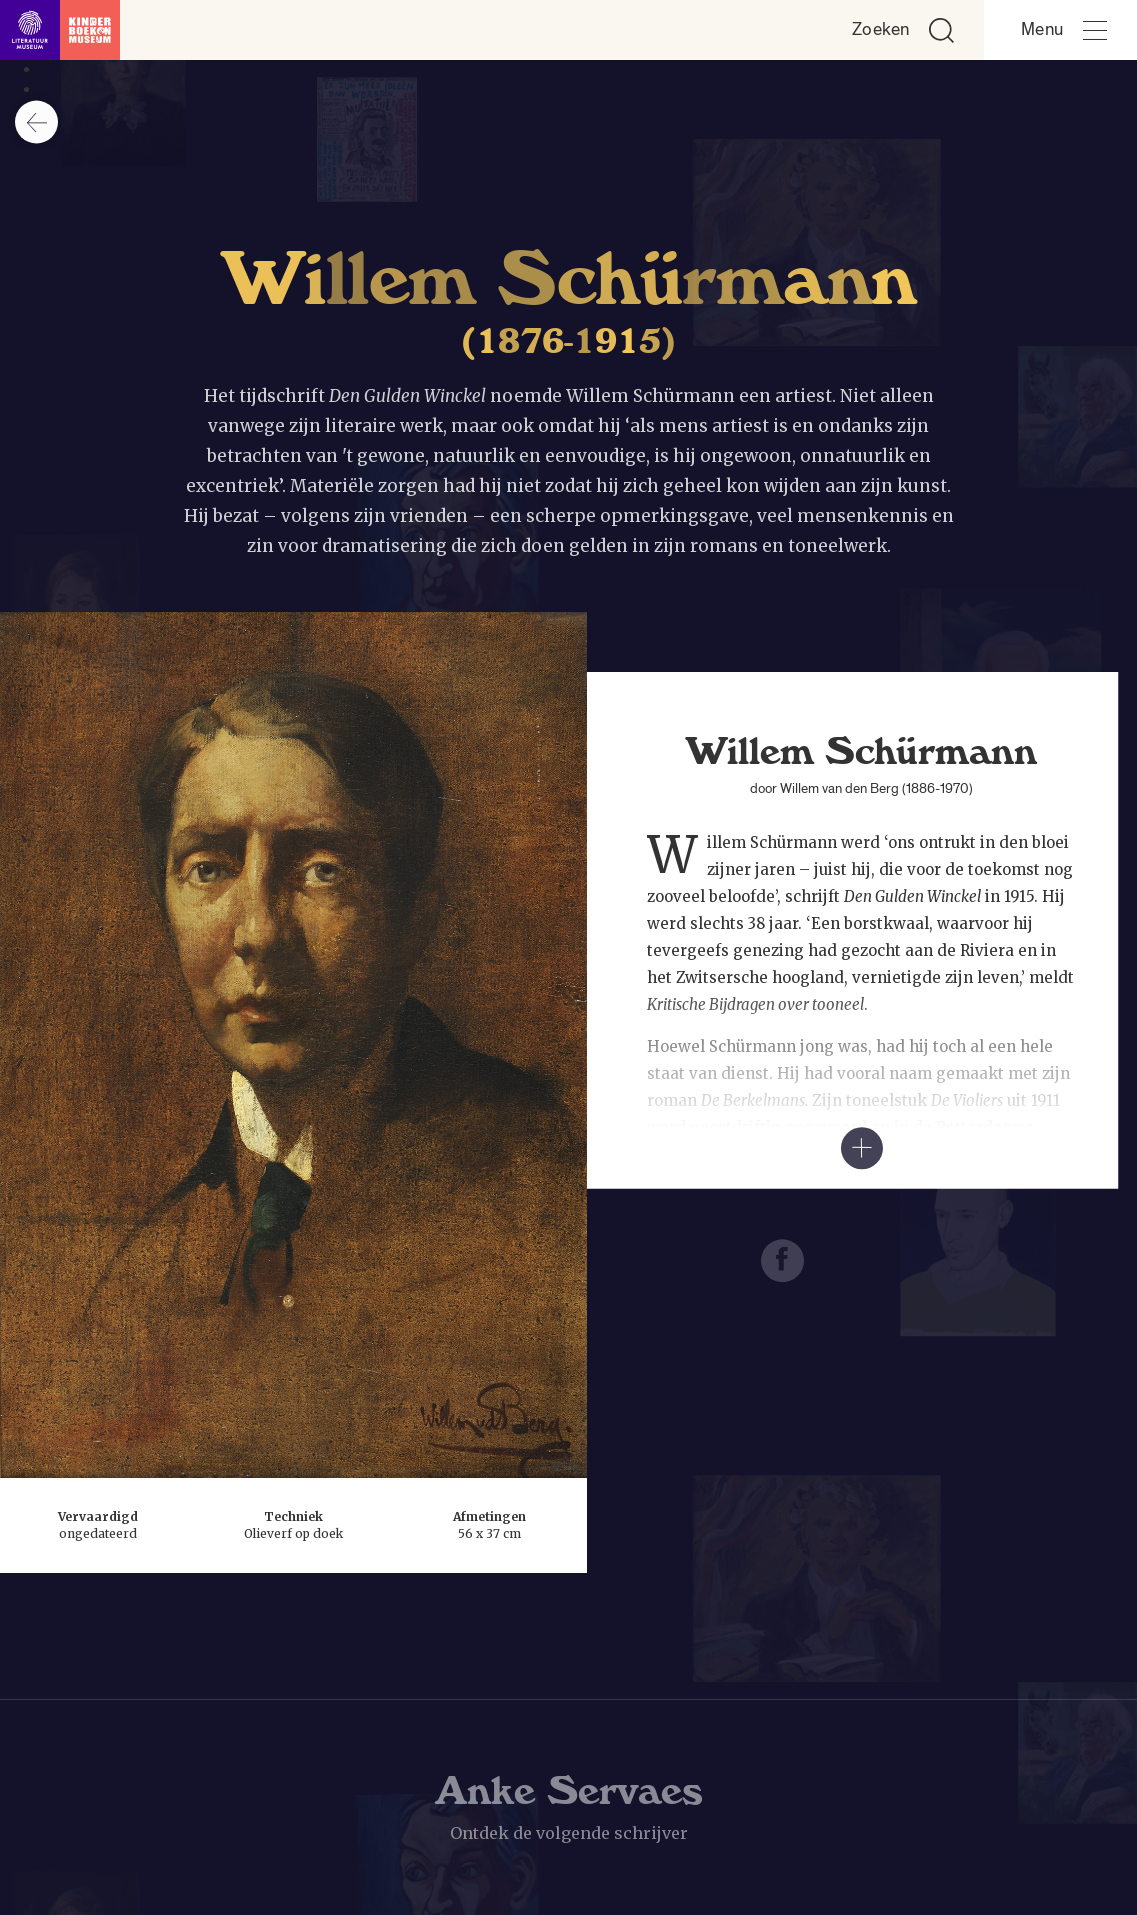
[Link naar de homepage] (60, 30)
